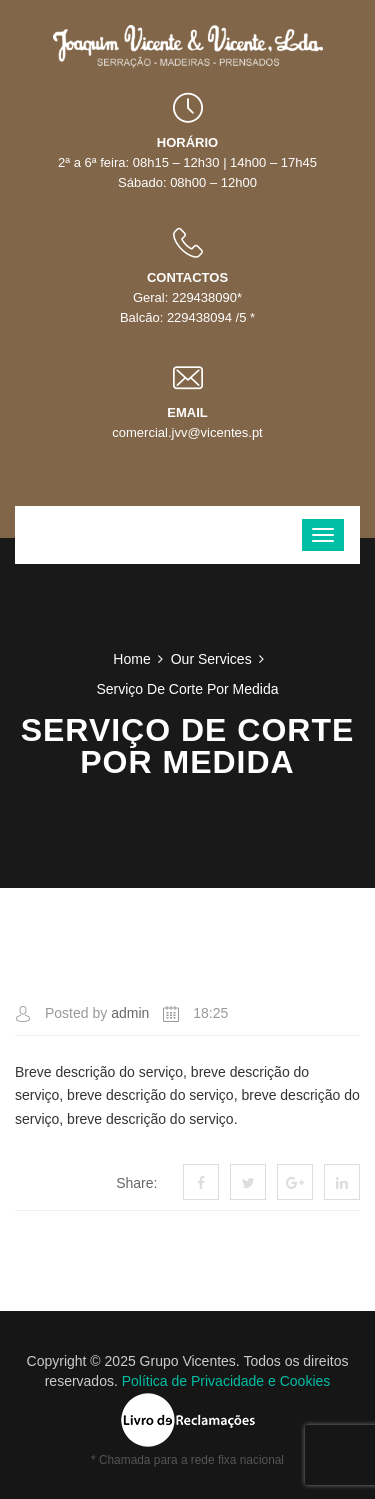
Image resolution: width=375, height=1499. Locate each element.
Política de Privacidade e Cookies (226, 1381)
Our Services (211, 659)
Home (131, 659)
